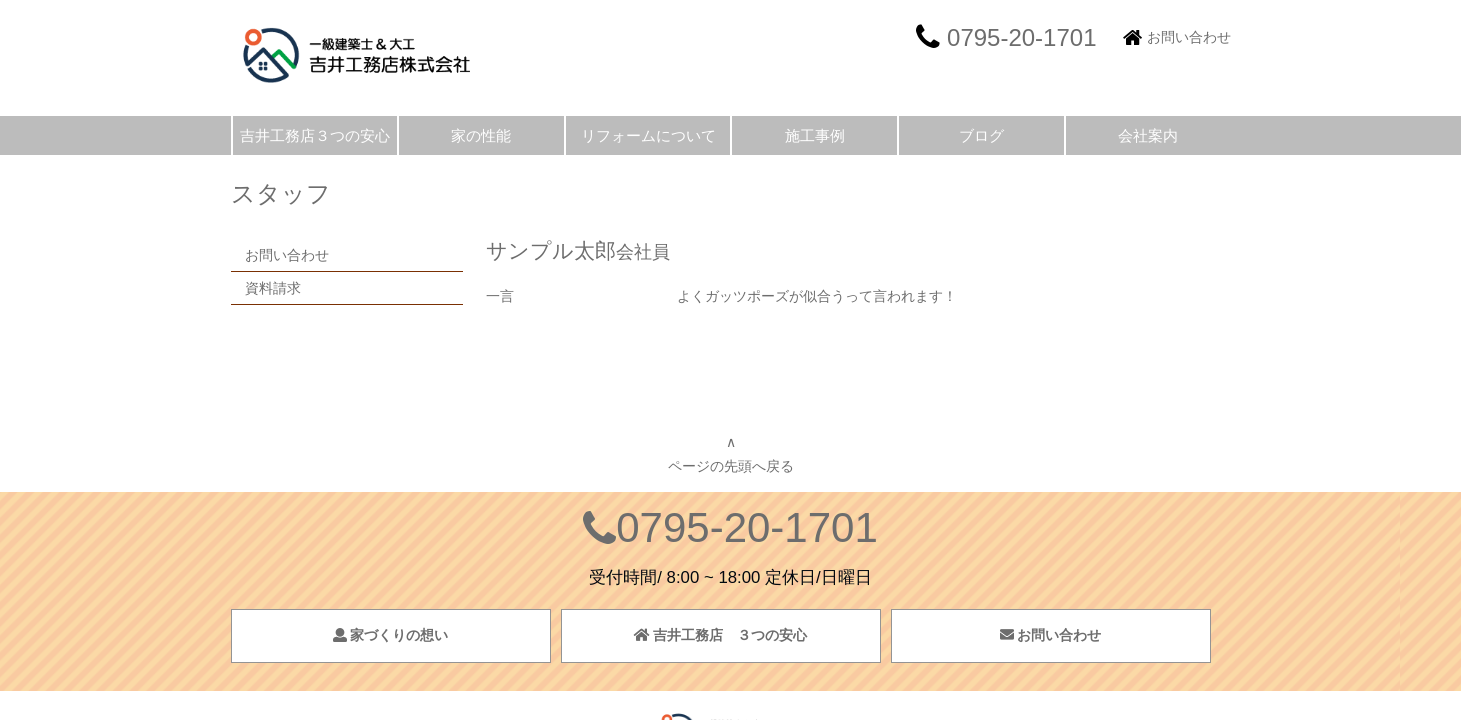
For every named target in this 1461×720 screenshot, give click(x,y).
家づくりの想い (391, 635)
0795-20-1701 (747, 527)
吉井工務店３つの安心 (315, 135)
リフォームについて (648, 135)
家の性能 (481, 135)
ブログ (981, 135)
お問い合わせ (1189, 37)
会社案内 (1148, 135)
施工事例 (815, 135)
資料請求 (273, 288)
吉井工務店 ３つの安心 (721, 635)
